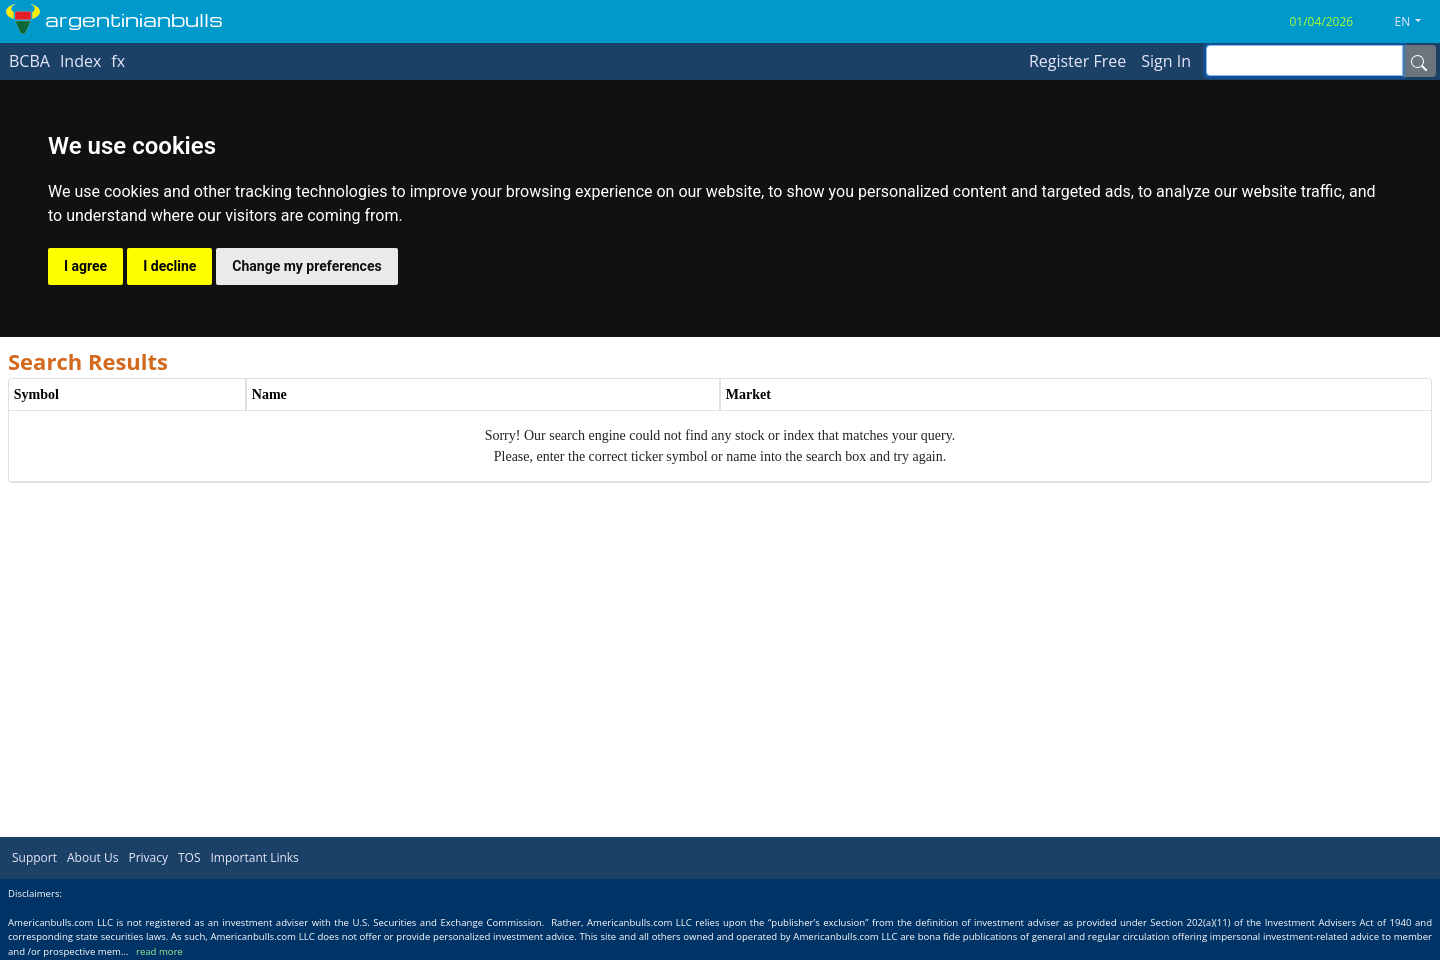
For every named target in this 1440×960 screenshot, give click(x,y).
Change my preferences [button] (306, 266)
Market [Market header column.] (748, 394)
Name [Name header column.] (269, 394)
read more (159, 951)
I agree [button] (85, 266)
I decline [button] (169, 266)
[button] (1416, 22)
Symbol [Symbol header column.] (36, 394)
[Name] (1419, 61)
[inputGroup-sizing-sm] (1304, 60)
